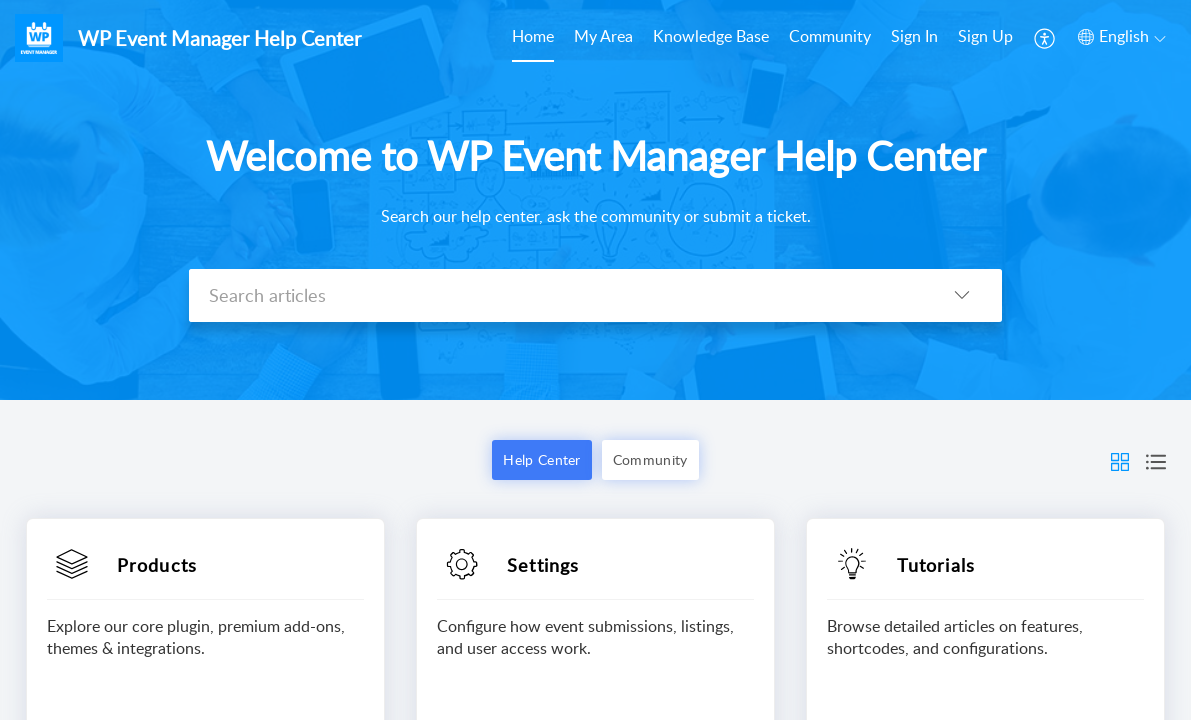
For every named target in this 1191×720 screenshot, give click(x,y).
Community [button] (650, 459)
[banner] (595, 200)
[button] (1045, 38)
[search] (555, 295)
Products (157, 565)
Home (533, 36)
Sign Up (985, 36)
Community (830, 36)
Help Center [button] (541, 459)
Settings (543, 565)
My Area (603, 36)
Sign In (914, 36)
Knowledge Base (711, 36)
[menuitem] (533, 38)
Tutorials (936, 565)
